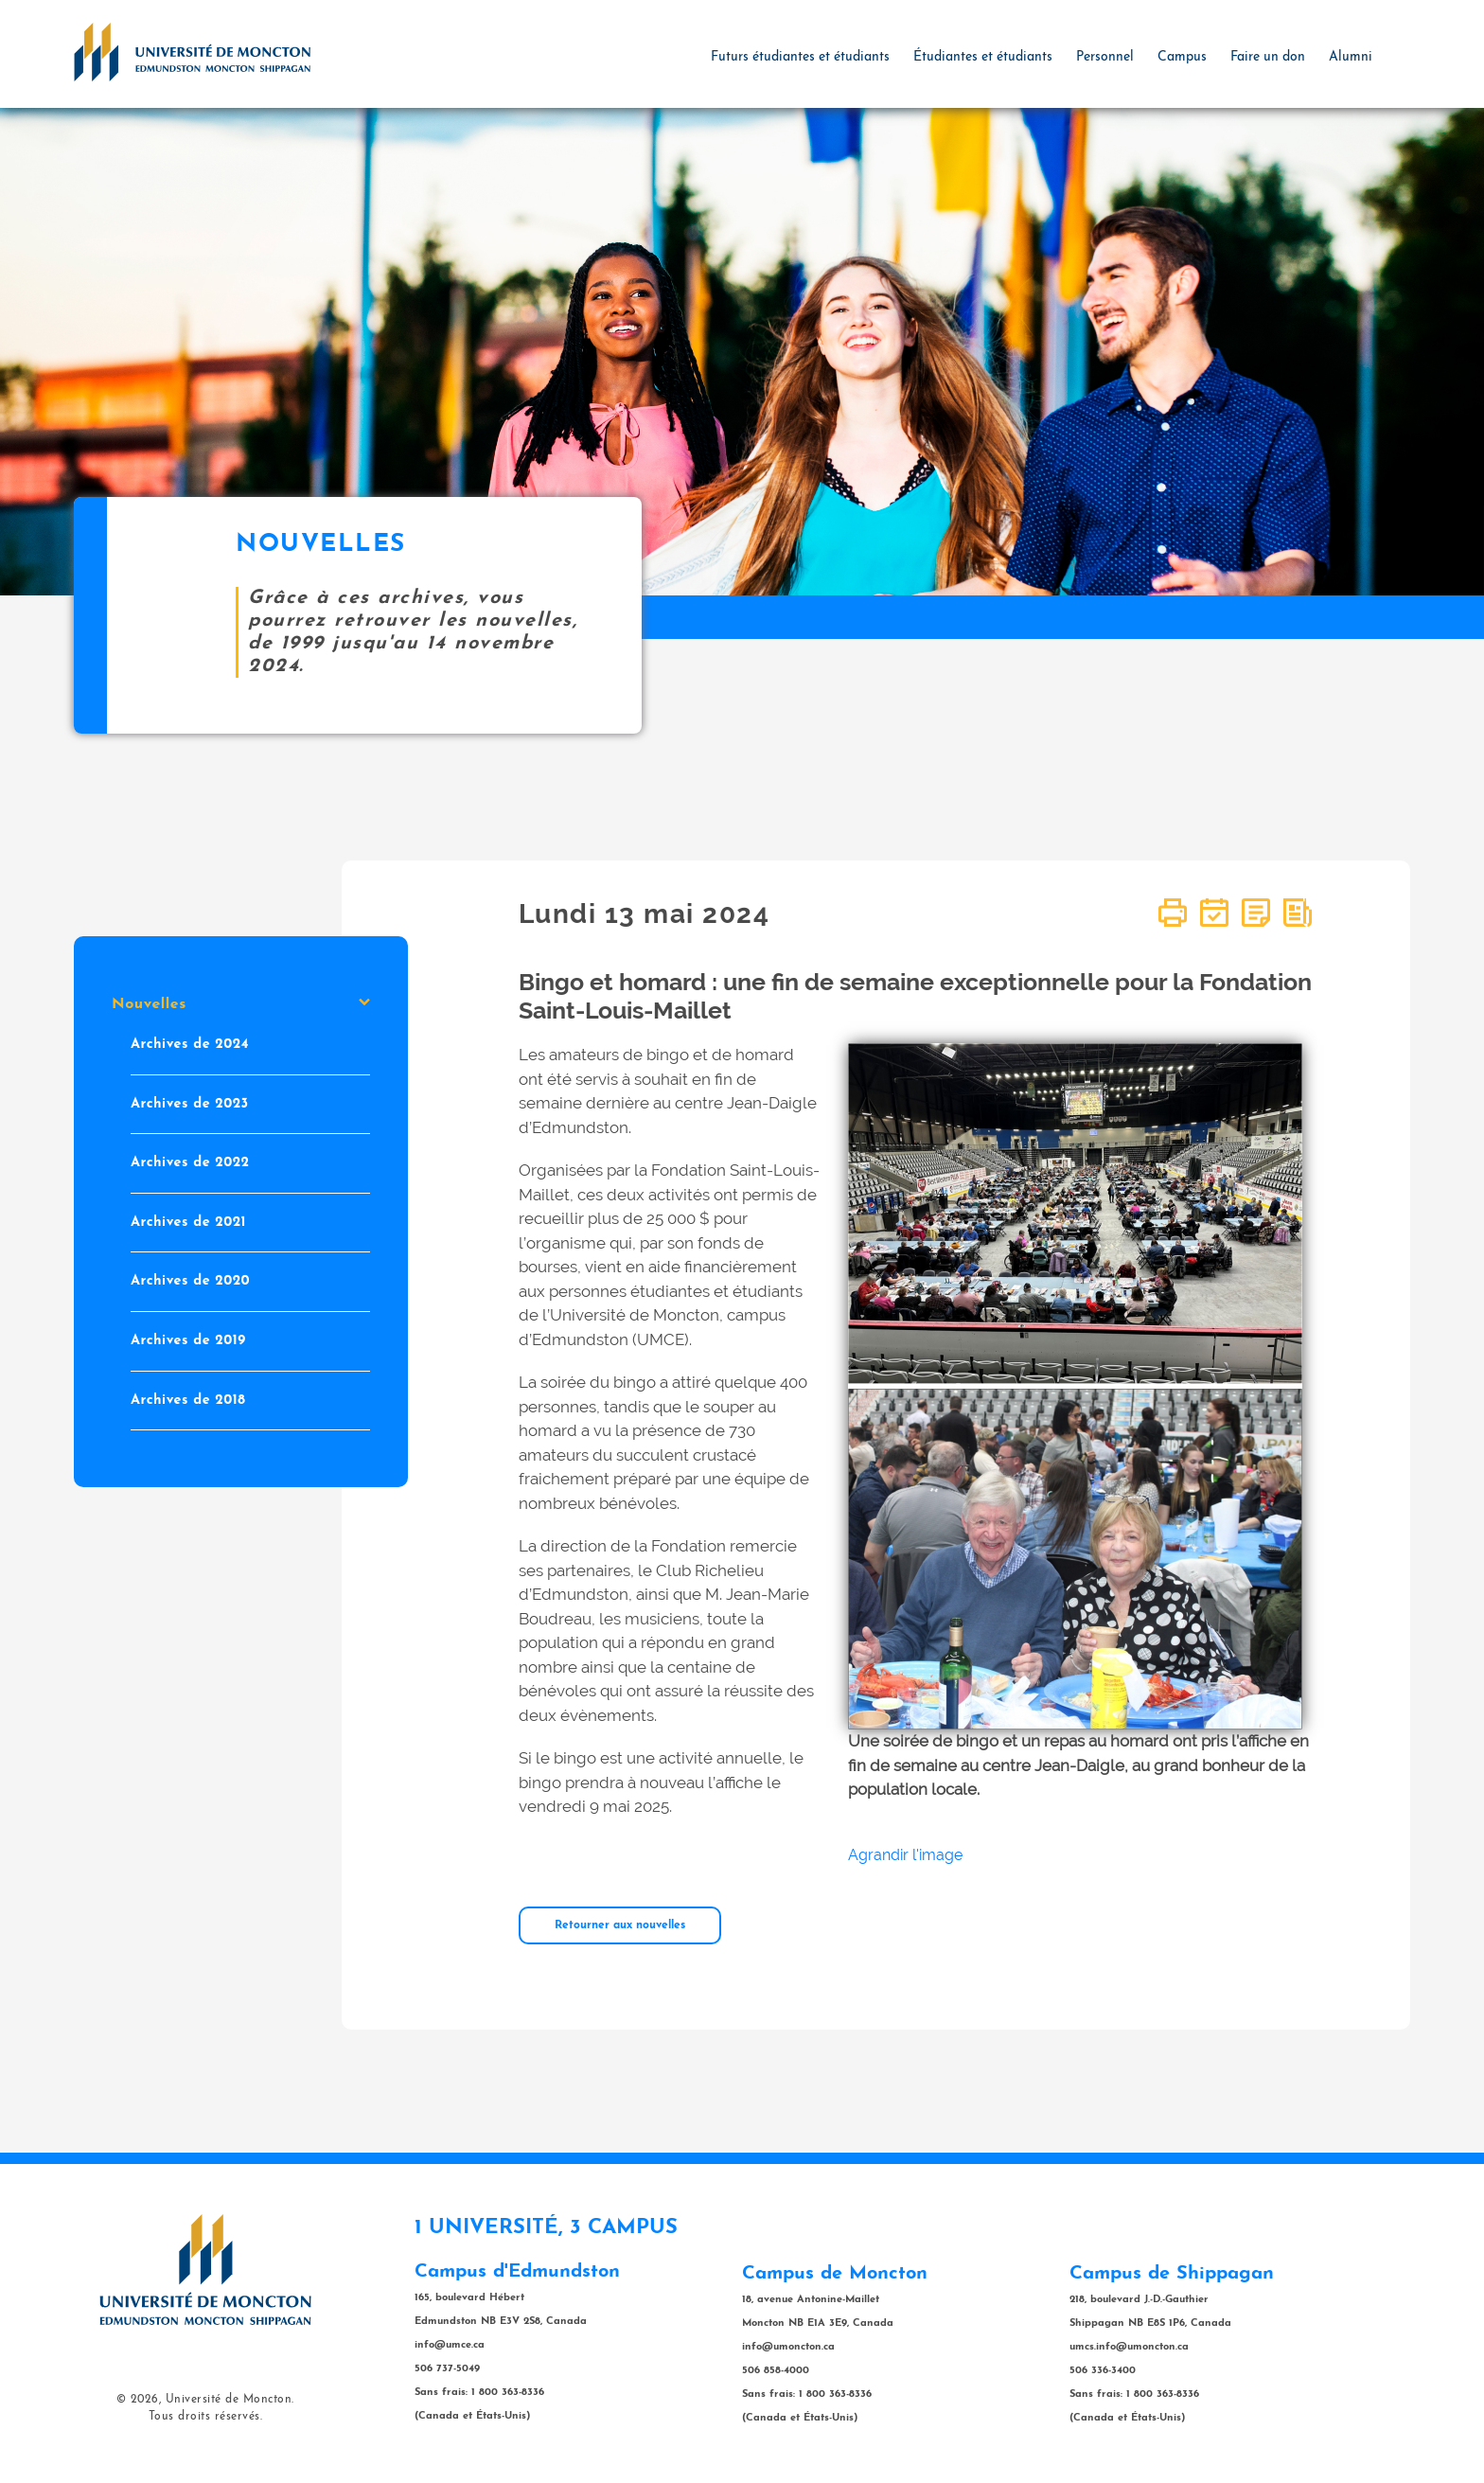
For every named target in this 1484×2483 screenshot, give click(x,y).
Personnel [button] (1105, 57)
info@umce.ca (450, 2345)
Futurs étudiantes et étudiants (800, 57)
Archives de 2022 (190, 1163)
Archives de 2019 (188, 1341)
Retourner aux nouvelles (620, 1925)
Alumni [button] (1350, 57)
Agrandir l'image (905, 1855)
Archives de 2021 (188, 1222)
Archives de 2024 (190, 1045)
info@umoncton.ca (788, 2347)
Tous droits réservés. (206, 2416)
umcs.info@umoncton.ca (1129, 2347)
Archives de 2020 (190, 1281)
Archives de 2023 (190, 1103)
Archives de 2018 (188, 1399)
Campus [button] (1182, 57)
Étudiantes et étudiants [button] (982, 57)
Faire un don (1267, 57)
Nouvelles (241, 1004)
